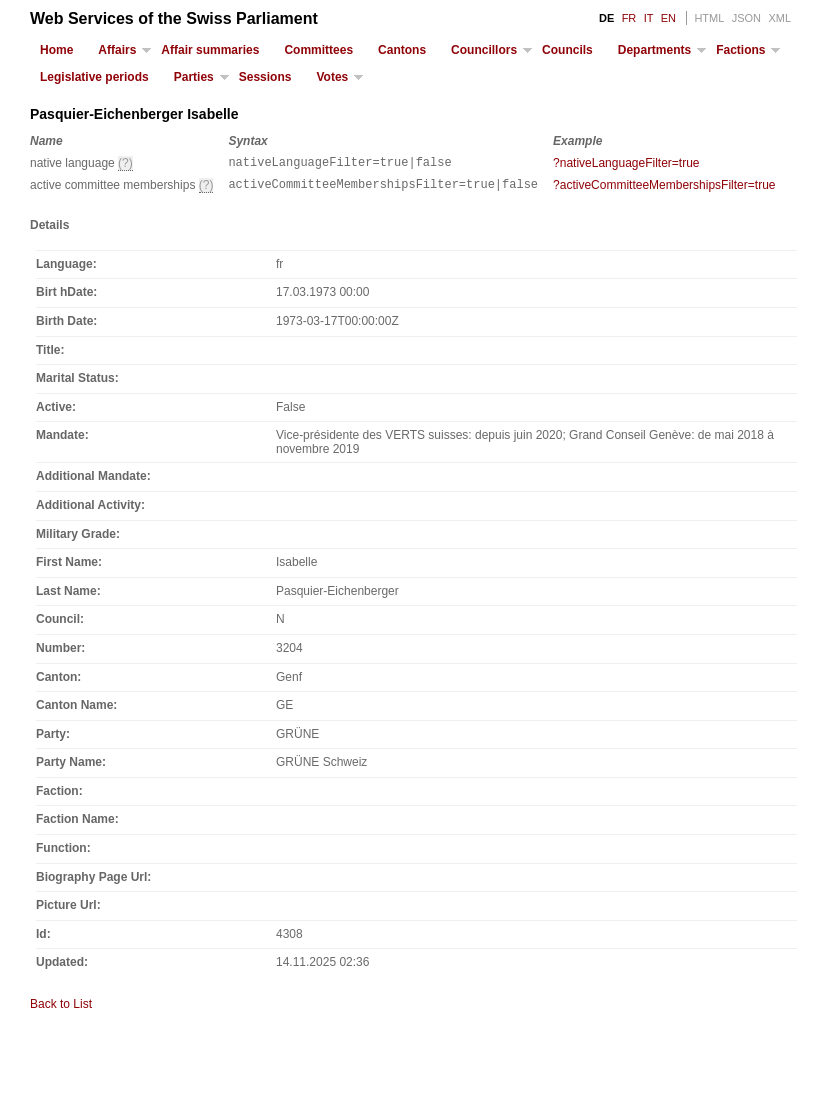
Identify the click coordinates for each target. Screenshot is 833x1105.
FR (629, 18)
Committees (318, 50)
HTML (709, 18)
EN (668, 18)
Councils (567, 50)
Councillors (484, 50)
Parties (194, 77)
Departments (654, 50)
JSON (746, 18)
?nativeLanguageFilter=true (626, 163)
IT (649, 18)
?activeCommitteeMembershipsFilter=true (664, 188)
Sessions (265, 77)
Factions (740, 50)
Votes (332, 77)
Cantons (402, 50)
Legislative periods (94, 77)
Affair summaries (210, 50)
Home (56, 50)
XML (779, 18)
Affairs (117, 50)
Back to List (61, 1010)
